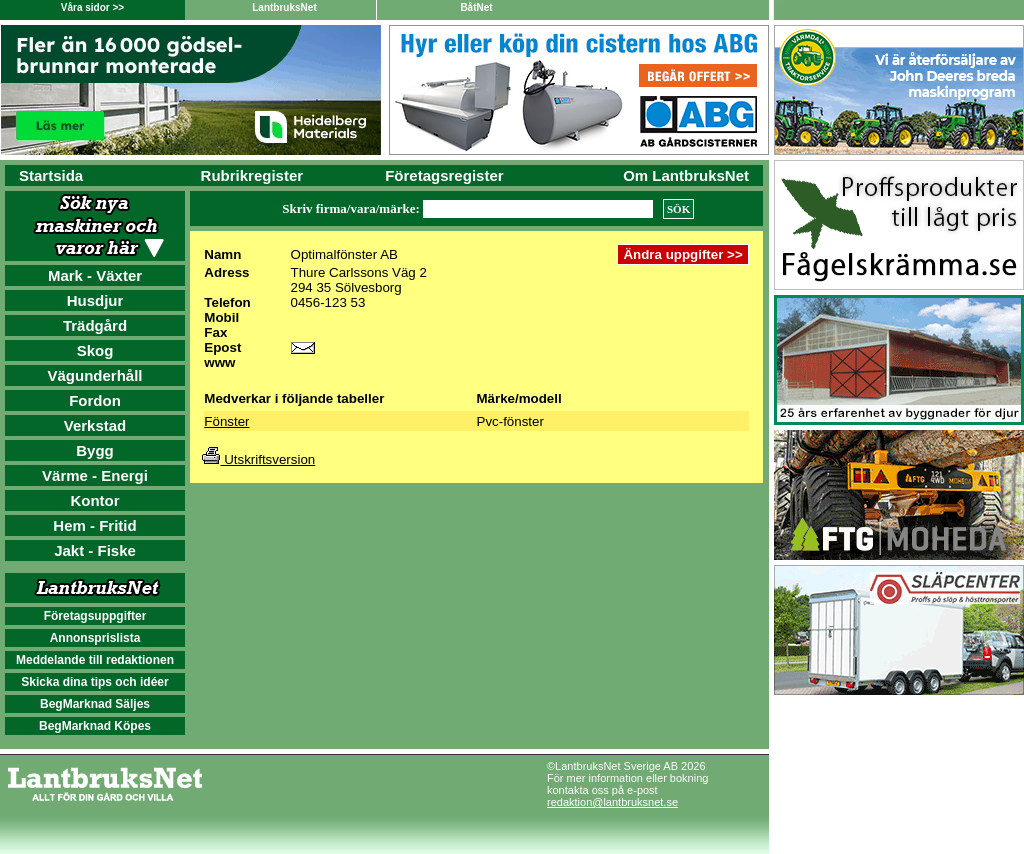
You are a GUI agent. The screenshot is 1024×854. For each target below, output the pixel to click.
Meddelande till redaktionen (95, 660)
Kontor (94, 500)
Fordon (95, 400)
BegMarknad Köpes (95, 726)
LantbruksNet (284, 7)
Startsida (51, 175)
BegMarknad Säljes (95, 704)
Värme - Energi (95, 475)
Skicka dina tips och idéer (94, 682)
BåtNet (476, 7)
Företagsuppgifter (95, 616)
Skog (95, 350)
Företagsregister (444, 175)
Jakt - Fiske (95, 550)
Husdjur (95, 300)
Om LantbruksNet (686, 175)
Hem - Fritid (94, 525)
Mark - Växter (95, 275)
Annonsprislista (95, 638)
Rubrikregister (252, 175)
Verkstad (95, 425)
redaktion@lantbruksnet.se (612, 802)
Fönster (226, 421)
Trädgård (95, 325)
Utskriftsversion (258, 459)
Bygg (95, 450)
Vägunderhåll (94, 375)
